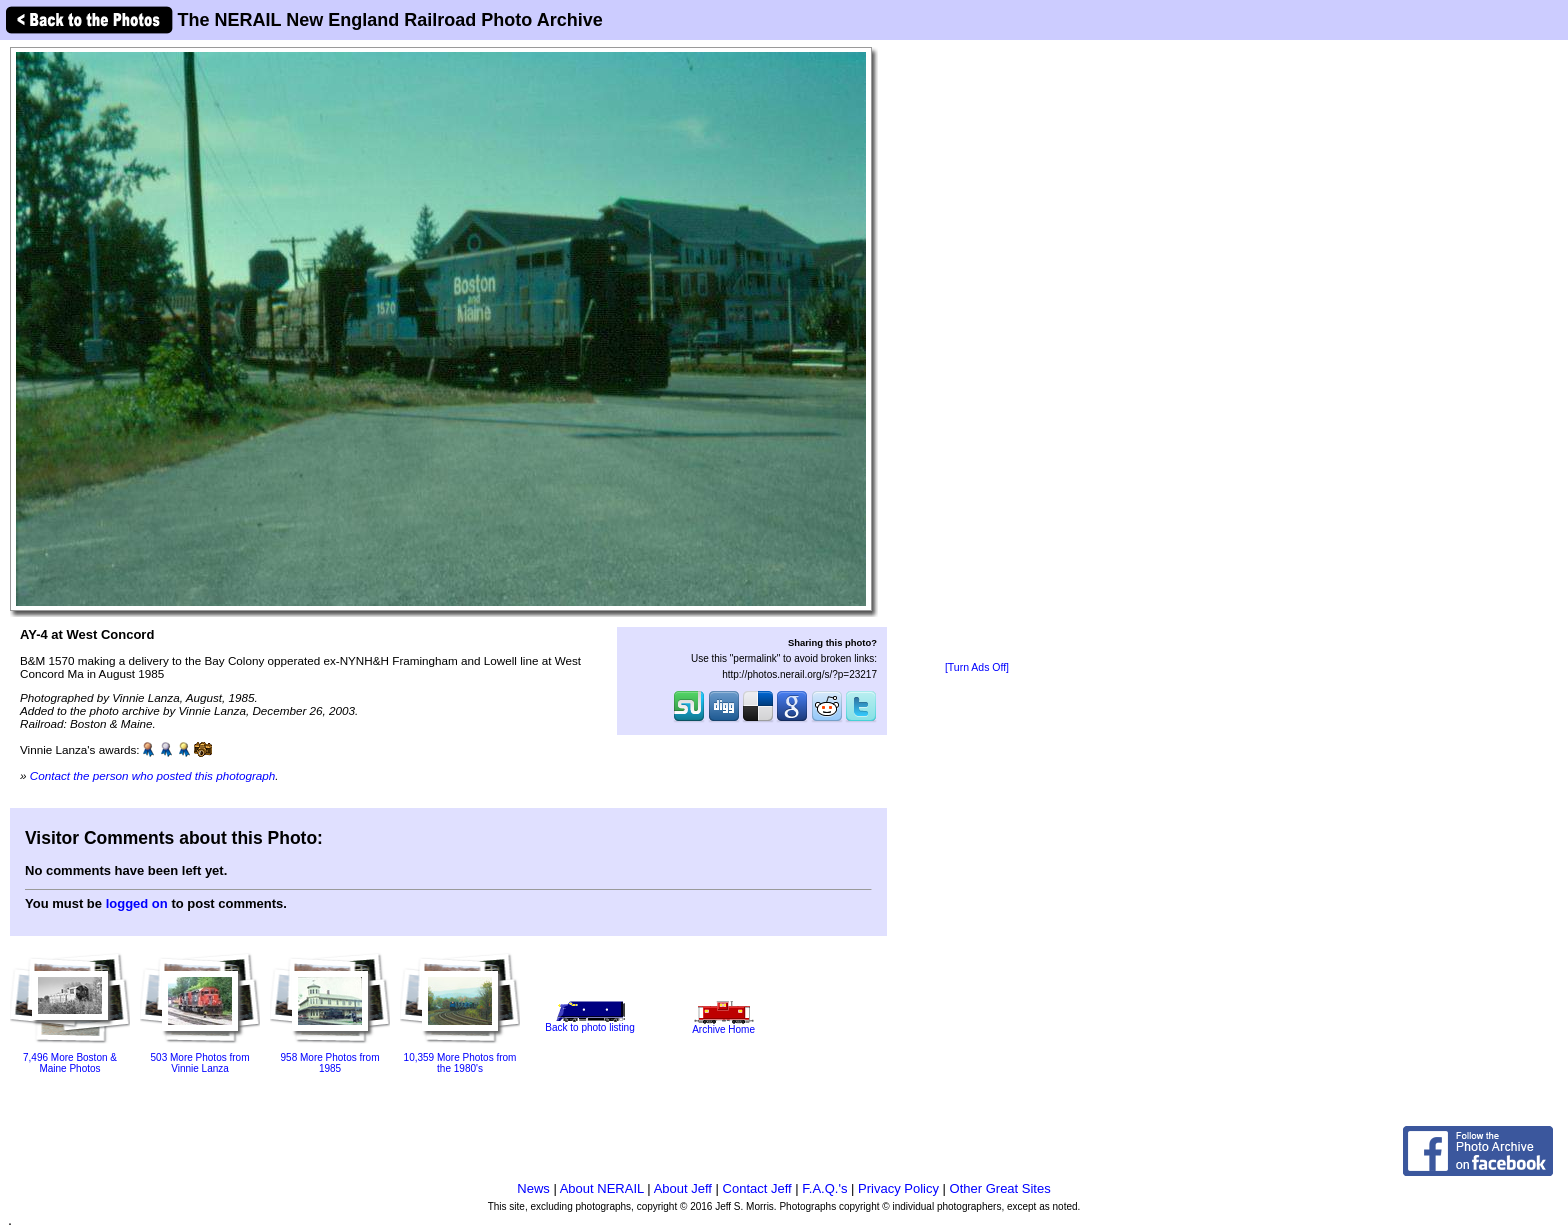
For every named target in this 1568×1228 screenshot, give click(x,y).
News (533, 1188)
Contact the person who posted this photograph (153, 775)
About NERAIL (602, 1188)
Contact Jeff (757, 1188)
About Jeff (683, 1188)
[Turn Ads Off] (977, 667)
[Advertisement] (977, 352)
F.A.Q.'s (824, 1188)
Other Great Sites (1000, 1188)
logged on (137, 903)
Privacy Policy (898, 1188)
